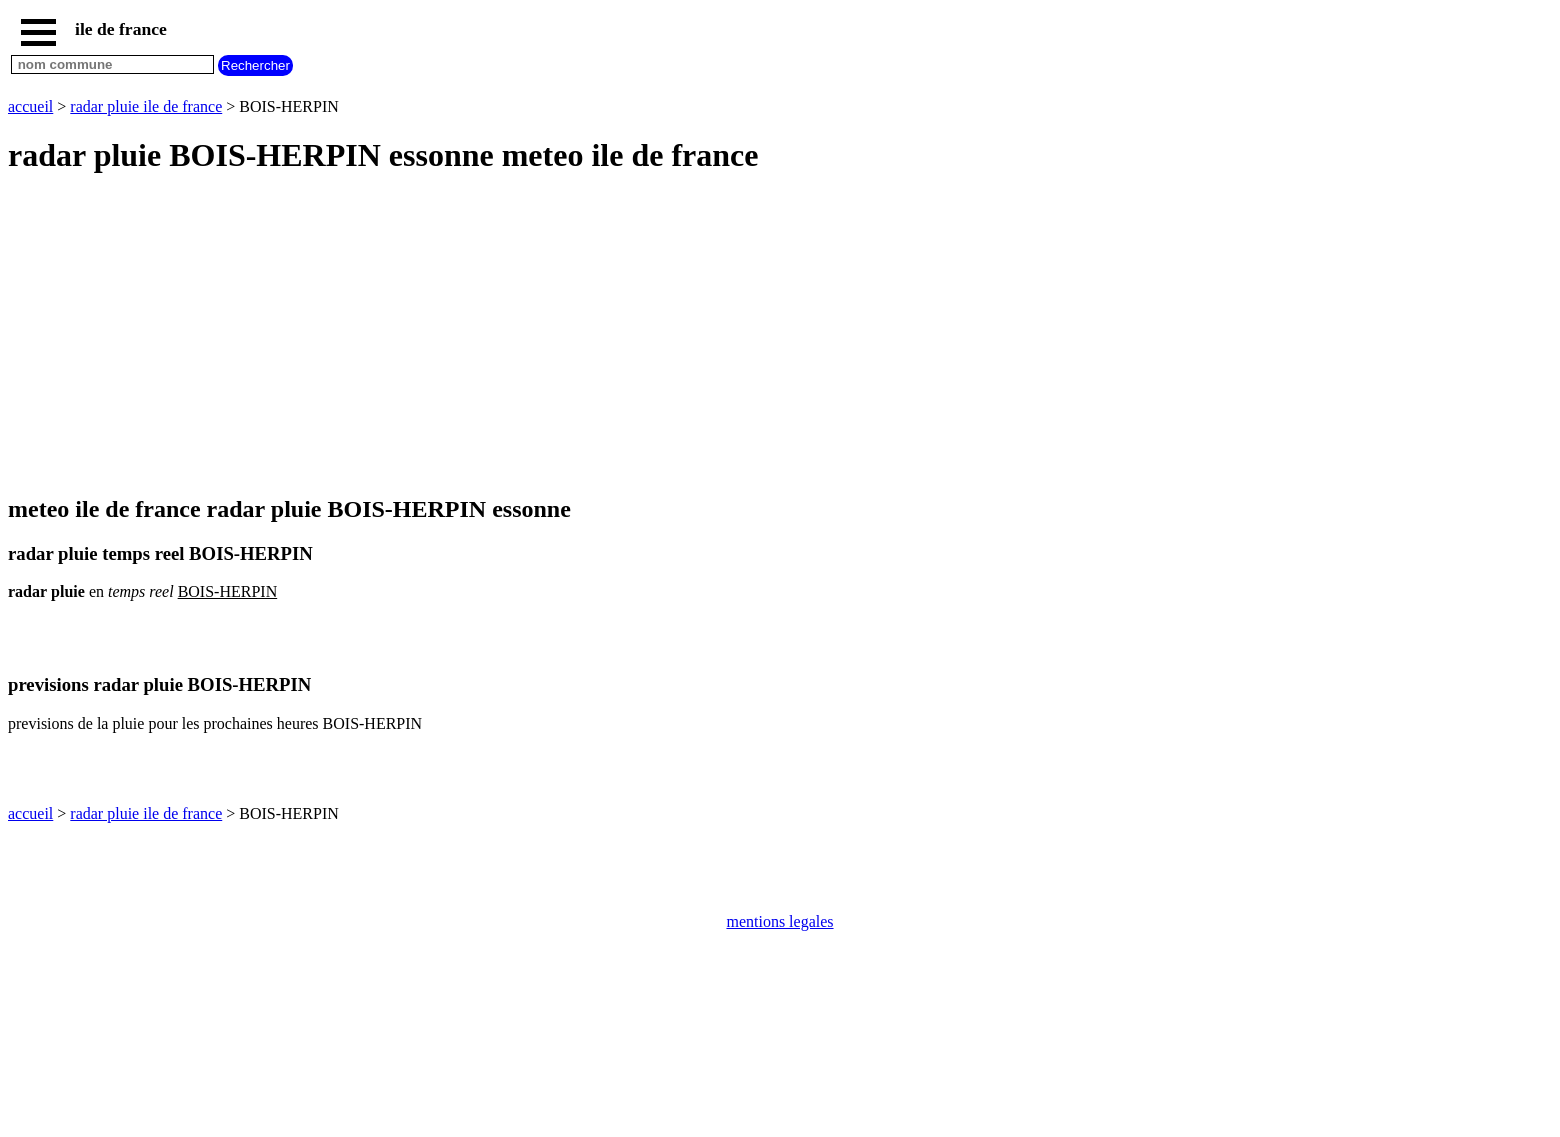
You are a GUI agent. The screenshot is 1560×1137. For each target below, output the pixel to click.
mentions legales (779, 921)
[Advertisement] (608, 336)
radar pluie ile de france (146, 106)
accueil (30, 106)
